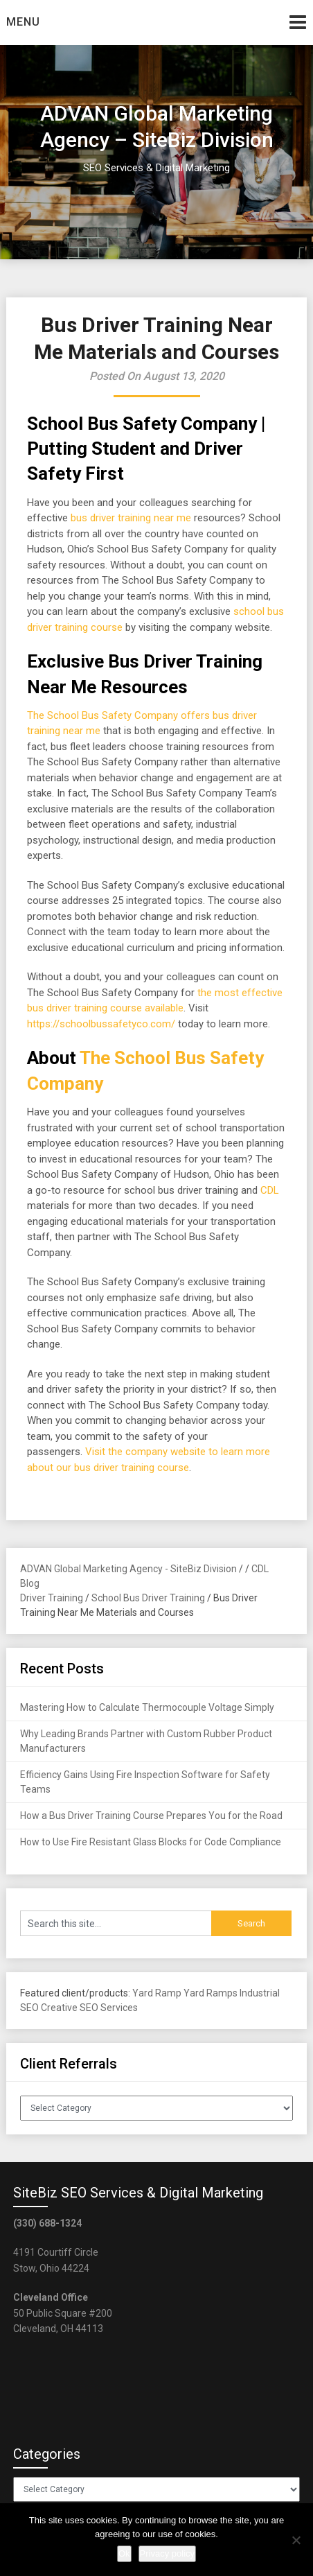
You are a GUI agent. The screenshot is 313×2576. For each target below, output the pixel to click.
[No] (296, 2540)
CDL (269, 1190)
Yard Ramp (156, 1993)
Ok (124, 2553)
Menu (23, 21)
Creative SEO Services (89, 2007)
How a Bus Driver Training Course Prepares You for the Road (151, 1815)
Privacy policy (167, 2553)
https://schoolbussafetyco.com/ (101, 1024)
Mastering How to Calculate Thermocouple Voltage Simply (147, 1707)
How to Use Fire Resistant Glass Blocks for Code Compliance (150, 1841)
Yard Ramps (211, 1993)
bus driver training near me (131, 518)
